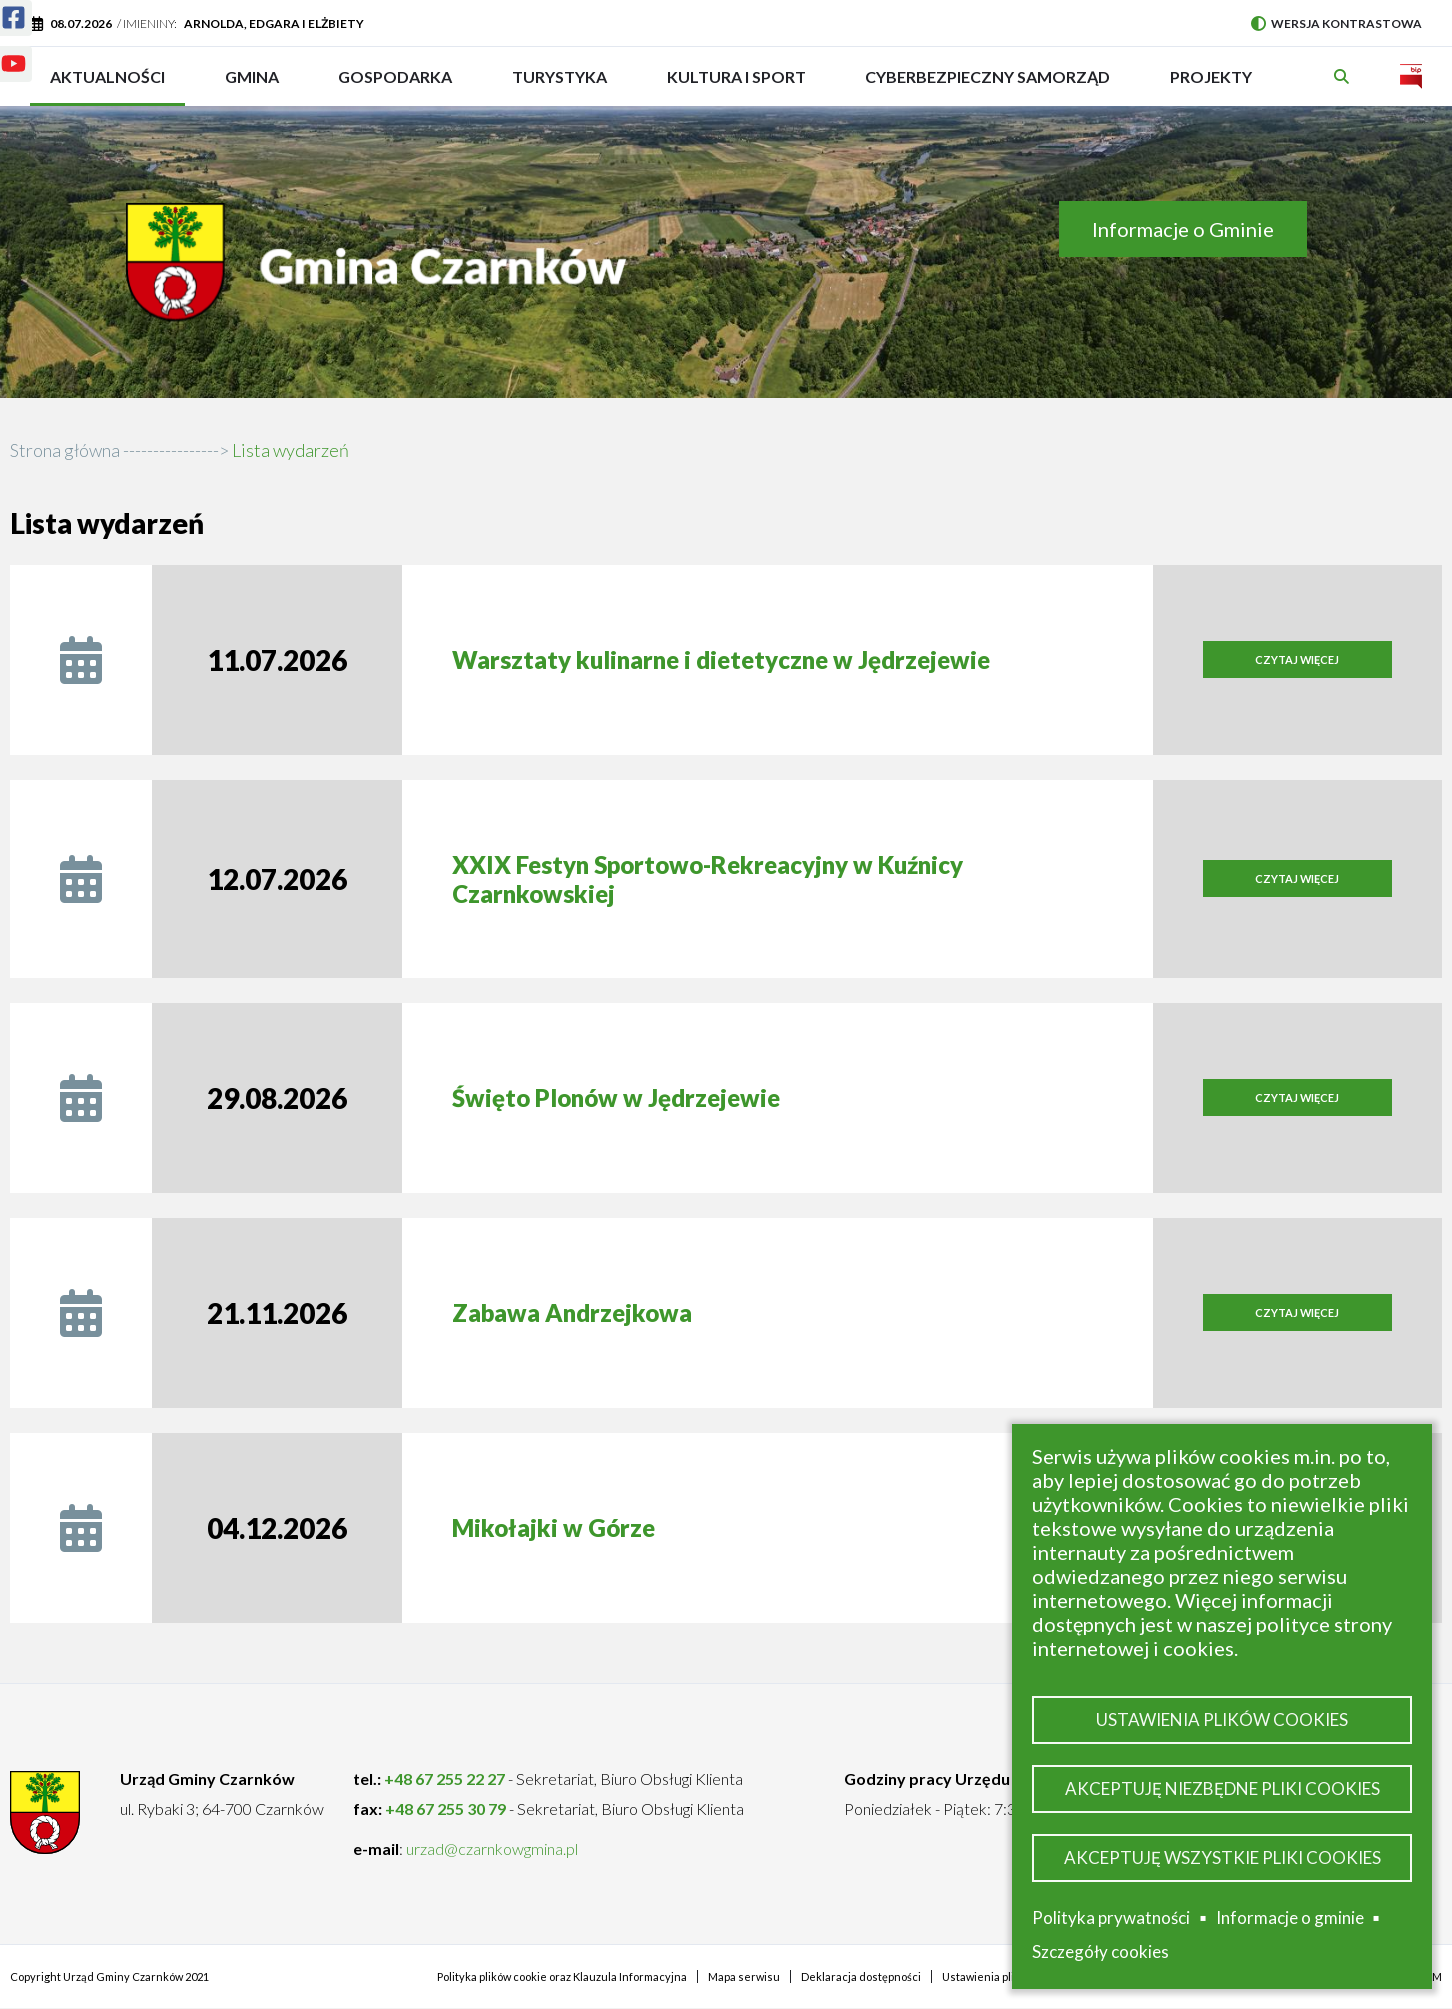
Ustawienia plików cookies (1222, 1719)
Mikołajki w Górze (553, 1527)
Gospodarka (395, 86)
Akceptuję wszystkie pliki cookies (1222, 1857)
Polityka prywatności (1111, 1917)
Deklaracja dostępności (861, 1976)
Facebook (1, 5)
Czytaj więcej (1323, 665)
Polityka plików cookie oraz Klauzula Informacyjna (562, 1976)
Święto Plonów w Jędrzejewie (616, 1097)
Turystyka (559, 86)
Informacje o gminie (1290, 1918)
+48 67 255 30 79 (445, 1808)
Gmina (258, 86)
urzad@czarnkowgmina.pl (492, 1848)
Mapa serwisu (744, 1976)
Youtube (1, 51)
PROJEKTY (1211, 86)
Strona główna (65, 450)
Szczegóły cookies (1100, 1951)
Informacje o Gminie (1183, 229)
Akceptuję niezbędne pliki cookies (1222, 1788)
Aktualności (107, 76)
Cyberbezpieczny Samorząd (987, 86)
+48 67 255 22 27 (444, 1778)
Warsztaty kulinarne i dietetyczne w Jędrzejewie (721, 659)
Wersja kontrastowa (1336, 23)
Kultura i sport (736, 86)
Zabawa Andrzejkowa (572, 1312)
